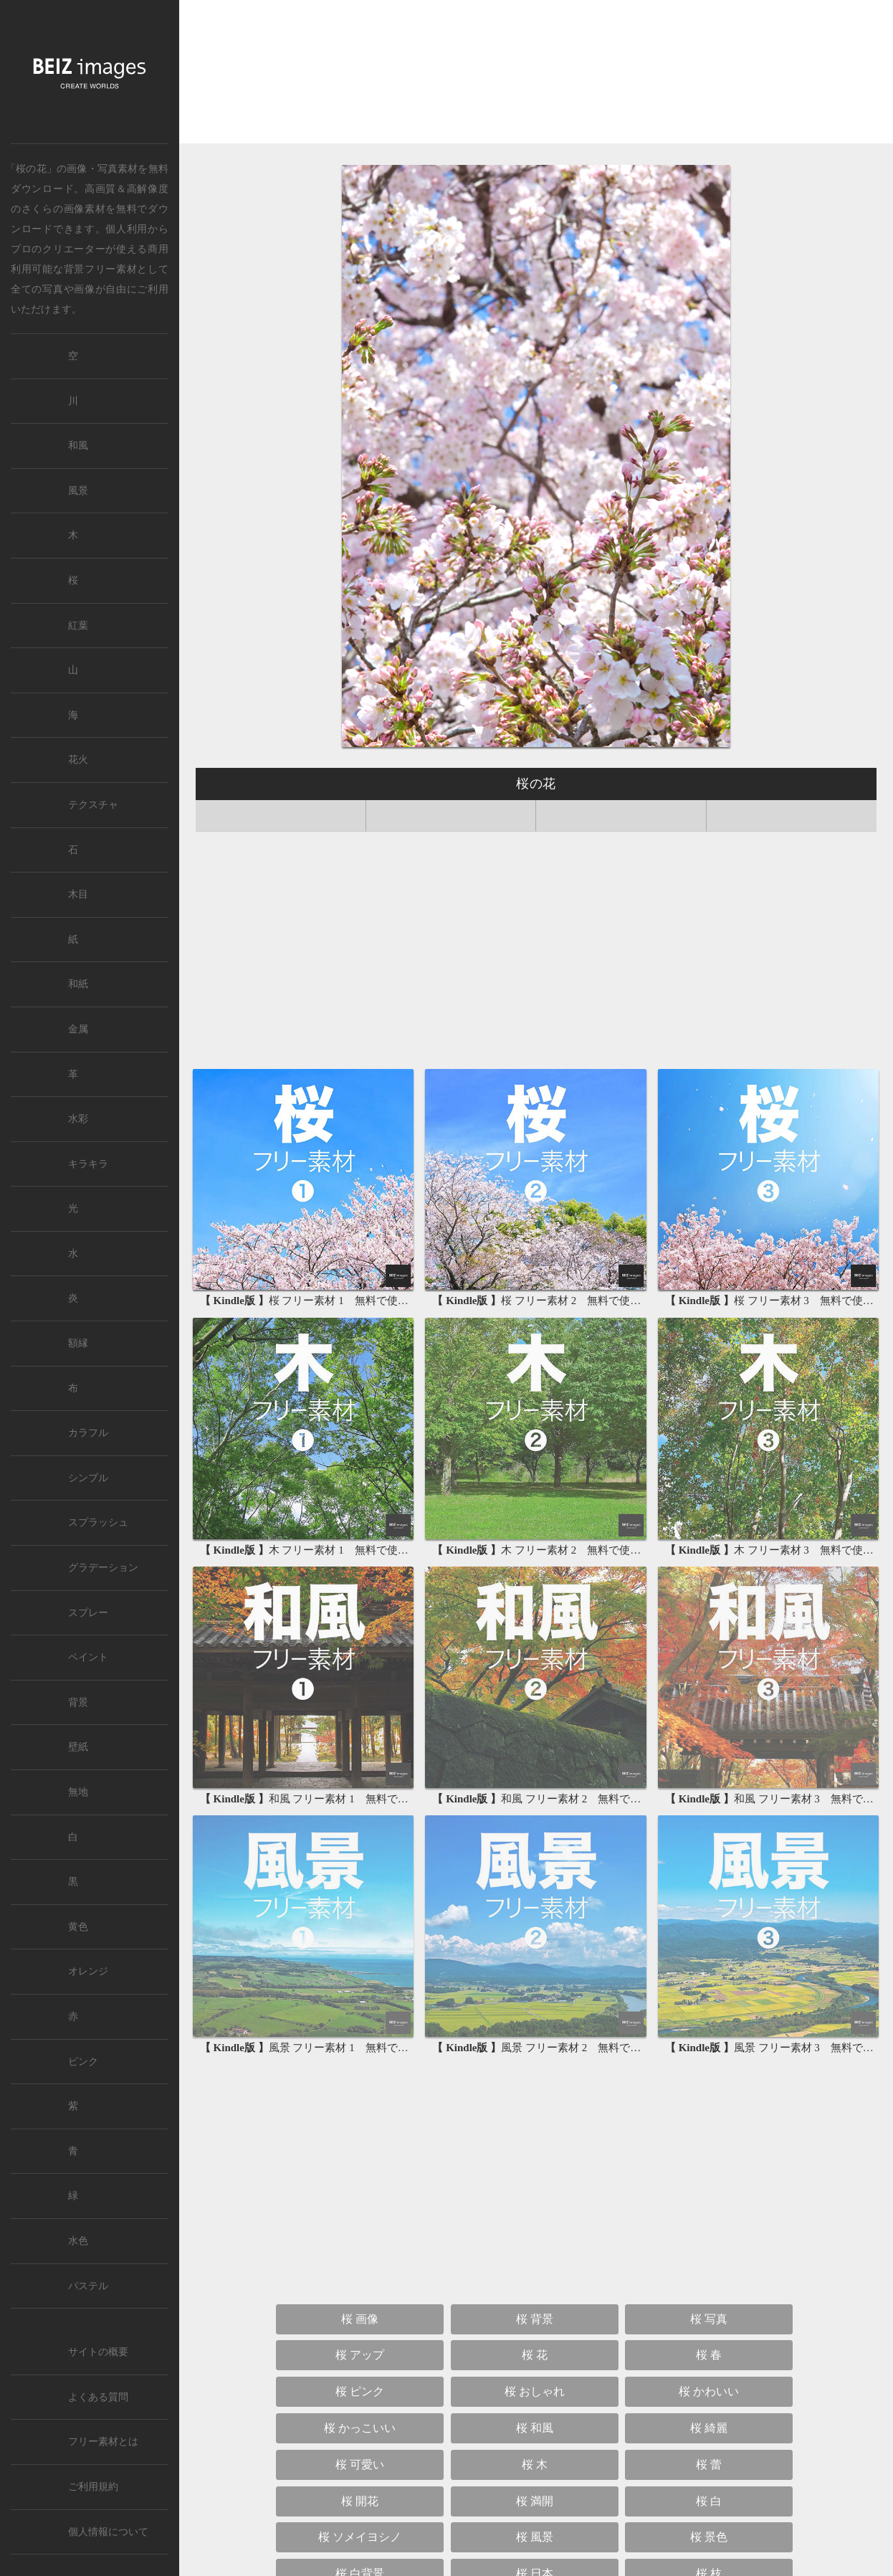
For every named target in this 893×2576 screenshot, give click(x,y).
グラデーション (103, 1567)
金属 (78, 1029)
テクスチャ (93, 804)
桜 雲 (709, 2399)
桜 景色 (708, 2326)
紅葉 (78, 625)
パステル (88, 2286)
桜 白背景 (359, 2363)
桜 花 (535, 2144)
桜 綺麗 (708, 2217)
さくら (37, 208)
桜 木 (535, 2253)
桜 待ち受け (447, 2508)
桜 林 (360, 2399)
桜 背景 (534, 2107)
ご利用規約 (93, 2486)
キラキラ (88, 1164)
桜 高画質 (534, 2472)
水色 (78, 2240)
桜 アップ (359, 2144)
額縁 (78, 1343)
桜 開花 (359, 2289)
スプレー (88, 1612)
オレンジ (88, 1971)
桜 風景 (534, 2326)
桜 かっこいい (360, 2217)
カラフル (88, 1432)
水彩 (78, 1118)
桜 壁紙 (621, 2508)
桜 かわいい (709, 2181)
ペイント (88, 1657)
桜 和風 (534, 2217)
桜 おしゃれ (535, 2181)
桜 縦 (709, 2472)
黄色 (78, 1926)
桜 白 (709, 2289)
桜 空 (535, 2399)
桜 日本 (534, 2363)
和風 (78, 445)
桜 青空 (359, 2435)
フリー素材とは (103, 2441)
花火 (78, 759)
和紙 (78, 984)
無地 (78, 1792)
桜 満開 (534, 2289)
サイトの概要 (98, 2352)
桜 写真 (708, 2107)
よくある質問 (98, 2397)
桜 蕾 (709, 2253)
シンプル (88, 1478)
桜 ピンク (359, 2181)
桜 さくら (708, 2435)
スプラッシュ (98, 1522)
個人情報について (108, 2532)
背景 (78, 1702)
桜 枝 (709, 2363)
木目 (78, 894)
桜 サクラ (359, 2472)
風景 (78, 490)
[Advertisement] (536, 75)
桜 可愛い (359, 2253)
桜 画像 (359, 2107)
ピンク (83, 2061)
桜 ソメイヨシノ (359, 2326)
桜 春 (709, 2144)
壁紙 (78, 1746)
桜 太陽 (534, 2435)
